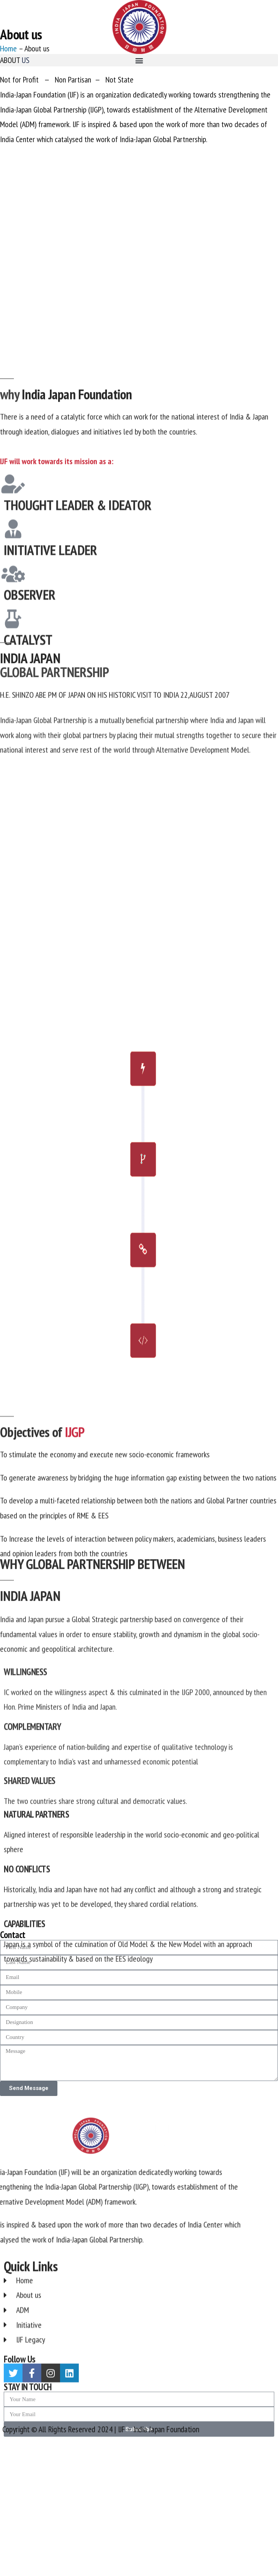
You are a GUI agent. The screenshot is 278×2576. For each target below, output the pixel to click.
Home (8, 87)
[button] (139, 60)
